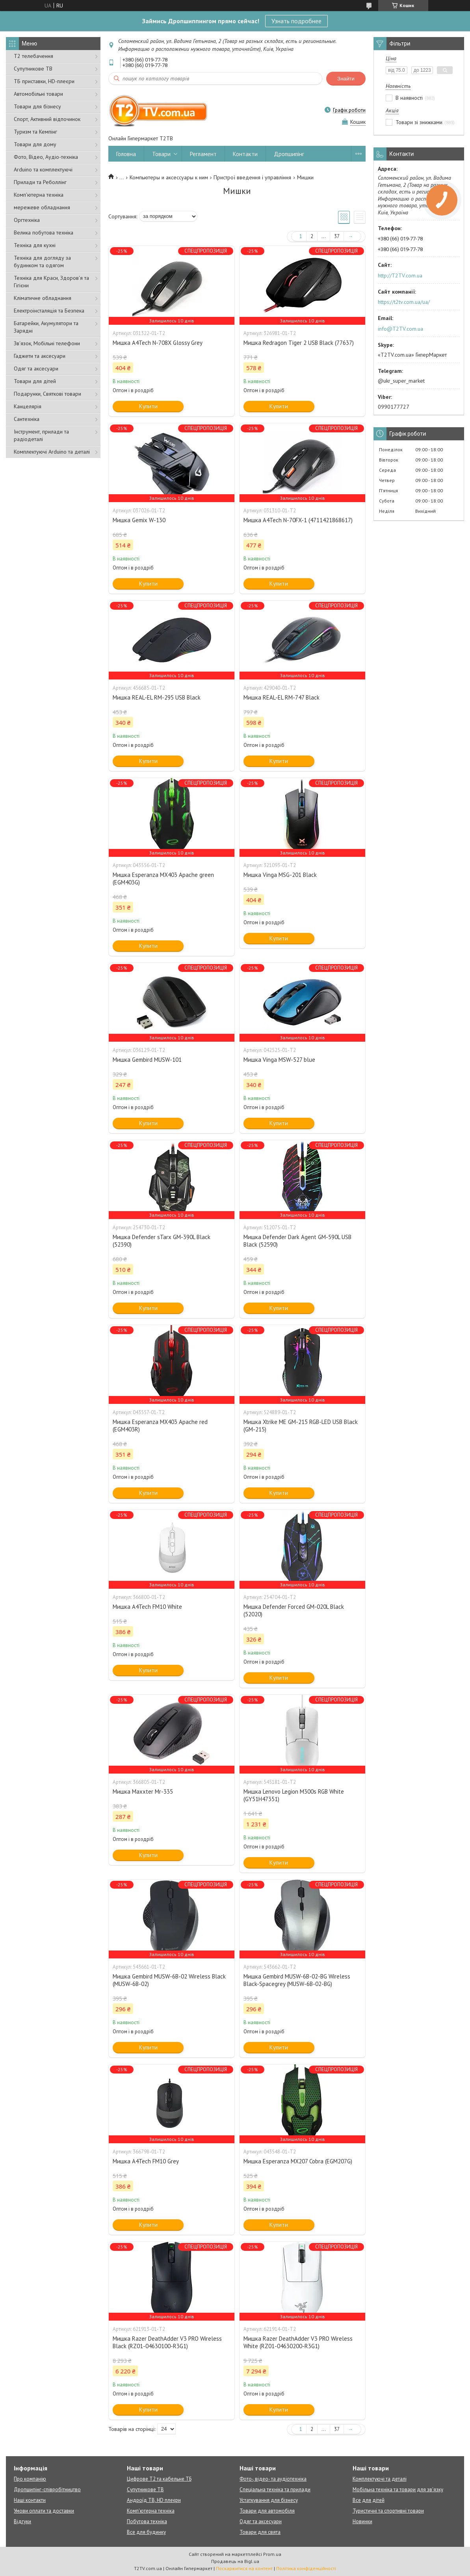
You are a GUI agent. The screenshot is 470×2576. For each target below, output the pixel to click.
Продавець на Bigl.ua (235, 2561)
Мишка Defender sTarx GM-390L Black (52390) (161, 1240)
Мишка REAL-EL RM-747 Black (281, 697)
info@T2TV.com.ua (400, 328)
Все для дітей (369, 2500)
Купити (148, 406)
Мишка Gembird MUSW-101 (147, 1059)
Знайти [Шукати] (346, 79)
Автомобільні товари (38, 93)
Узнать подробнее (296, 21)
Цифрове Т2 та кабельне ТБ (159, 2478)
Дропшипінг (289, 154)
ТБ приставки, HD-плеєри (44, 81)
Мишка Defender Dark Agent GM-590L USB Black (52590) (297, 1240)
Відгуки (22, 2521)
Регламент (203, 154)
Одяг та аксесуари (36, 368)
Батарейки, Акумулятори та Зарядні (46, 327)
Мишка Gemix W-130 (139, 520)
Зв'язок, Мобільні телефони (47, 343)
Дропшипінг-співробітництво (47, 2489)
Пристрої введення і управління (252, 177)
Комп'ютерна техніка (38, 194)
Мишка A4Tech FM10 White (147, 1606)
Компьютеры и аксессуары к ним (169, 177)
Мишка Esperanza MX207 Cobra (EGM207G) (297, 2161)
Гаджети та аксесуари (39, 355)
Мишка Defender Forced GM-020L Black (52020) (293, 1610)
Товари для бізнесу (37, 106)
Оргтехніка (27, 219)
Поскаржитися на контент (244, 2568)
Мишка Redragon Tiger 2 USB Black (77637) (298, 342)
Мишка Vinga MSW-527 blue (279, 1059)
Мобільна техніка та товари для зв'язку (398, 2489)
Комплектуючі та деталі (380, 2478)
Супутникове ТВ (33, 68)
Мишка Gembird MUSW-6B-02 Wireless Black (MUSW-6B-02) (169, 1980)
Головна (126, 154)
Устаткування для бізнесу (269, 2500)
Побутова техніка (147, 2521)
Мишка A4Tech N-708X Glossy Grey (157, 342)
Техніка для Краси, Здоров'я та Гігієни (51, 281)
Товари (161, 154)
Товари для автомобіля (267, 2510)
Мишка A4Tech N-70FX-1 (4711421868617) (298, 520)
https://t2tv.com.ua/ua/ (404, 301)
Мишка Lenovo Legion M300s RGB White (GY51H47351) (293, 1795)
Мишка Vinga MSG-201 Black (280, 875)
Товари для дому (35, 144)
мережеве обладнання (42, 207)
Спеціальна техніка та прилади (275, 2489)
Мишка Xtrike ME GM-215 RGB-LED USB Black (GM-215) (300, 1425)
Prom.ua (272, 2554)
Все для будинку (146, 2532)
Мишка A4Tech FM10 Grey (146, 2161)
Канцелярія (27, 406)
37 (337, 236)
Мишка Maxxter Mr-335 (143, 1791)
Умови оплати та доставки (44, 2510)
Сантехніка (26, 419)
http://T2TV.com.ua (400, 275)
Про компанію (30, 2478)
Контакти (245, 154)
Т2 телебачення (33, 56)
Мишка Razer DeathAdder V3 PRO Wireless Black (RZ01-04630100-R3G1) (167, 2342)
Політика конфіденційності (306, 2568)
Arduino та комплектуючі (43, 169)
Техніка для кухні (35, 245)
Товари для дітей (35, 381)
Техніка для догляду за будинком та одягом (42, 261)
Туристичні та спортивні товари (388, 2510)
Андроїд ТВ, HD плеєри (154, 2500)
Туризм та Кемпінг (35, 131)
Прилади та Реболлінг (40, 182)
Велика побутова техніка (43, 232)
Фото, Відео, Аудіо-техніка (46, 156)
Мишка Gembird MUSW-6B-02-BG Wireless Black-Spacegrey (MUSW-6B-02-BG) (296, 1980)
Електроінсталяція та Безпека (49, 310)
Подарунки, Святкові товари (47, 393)
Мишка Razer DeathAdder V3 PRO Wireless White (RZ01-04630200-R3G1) (298, 2342)
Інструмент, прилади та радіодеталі (41, 435)
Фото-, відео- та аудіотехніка (273, 2478)
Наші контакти (30, 2500)
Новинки (362, 2521)
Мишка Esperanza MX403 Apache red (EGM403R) (160, 1425)
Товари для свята (260, 2532)
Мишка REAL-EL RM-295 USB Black (157, 697)
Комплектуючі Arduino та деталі (52, 451)
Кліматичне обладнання (42, 298)
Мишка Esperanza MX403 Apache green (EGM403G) (163, 878)
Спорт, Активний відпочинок (47, 119)
